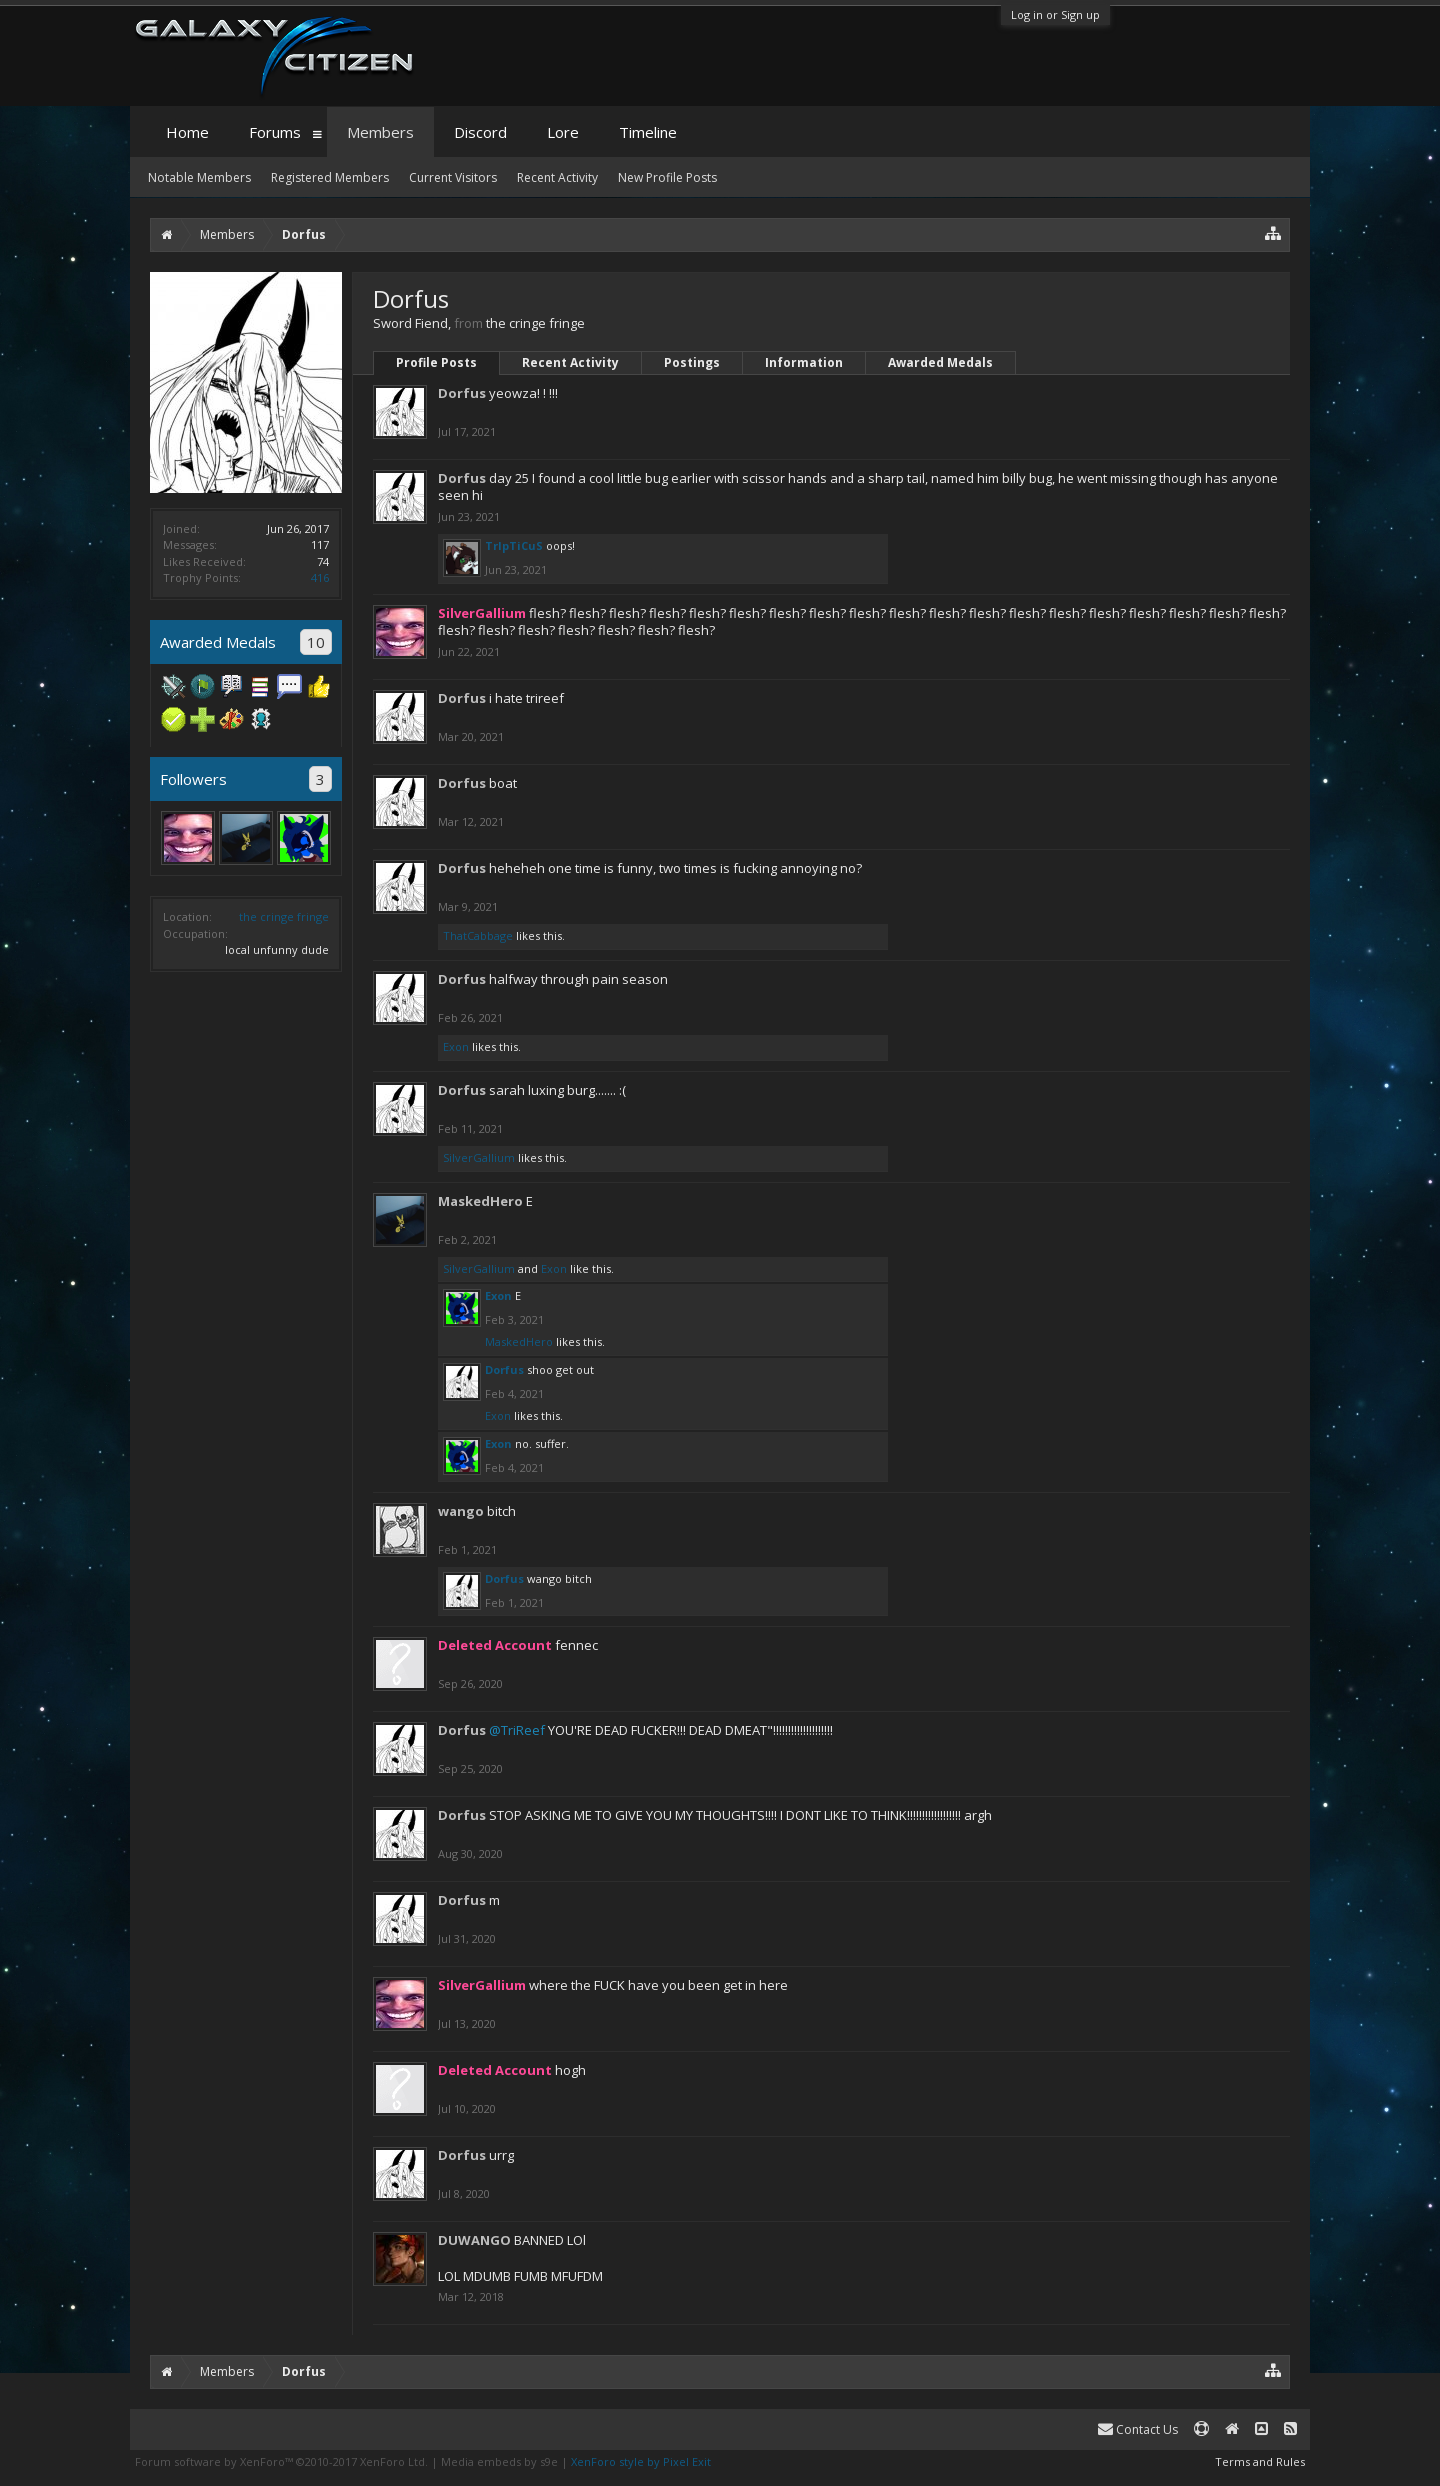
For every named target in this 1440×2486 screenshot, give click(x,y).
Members (380, 132)
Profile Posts (436, 362)
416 (320, 577)
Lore (563, 132)
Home (187, 132)
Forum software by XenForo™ (281, 2461)
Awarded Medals (940, 362)
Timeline (648, 132)
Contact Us (1138, 2429)
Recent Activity (570, 362)
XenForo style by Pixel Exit (641, 2461)
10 (316, 642)
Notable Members (199, 177)
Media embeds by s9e (499, 2461)
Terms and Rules (1260, 2461)
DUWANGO (474, 2240)
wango (461, 1511)
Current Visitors (453, 177)
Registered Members (330, 177)
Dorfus (462, 393)
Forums (275, 132)
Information (804, 362)
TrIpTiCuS (514, 545)
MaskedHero (480, 1201)
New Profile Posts (667, 177)
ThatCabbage (478, 935)
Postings (692, 362)
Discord (480, 132)
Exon (456, 1046)
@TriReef (517, 1730)
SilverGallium (479, 1157)
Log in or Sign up (1055, 14)
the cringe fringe (284, 916)
